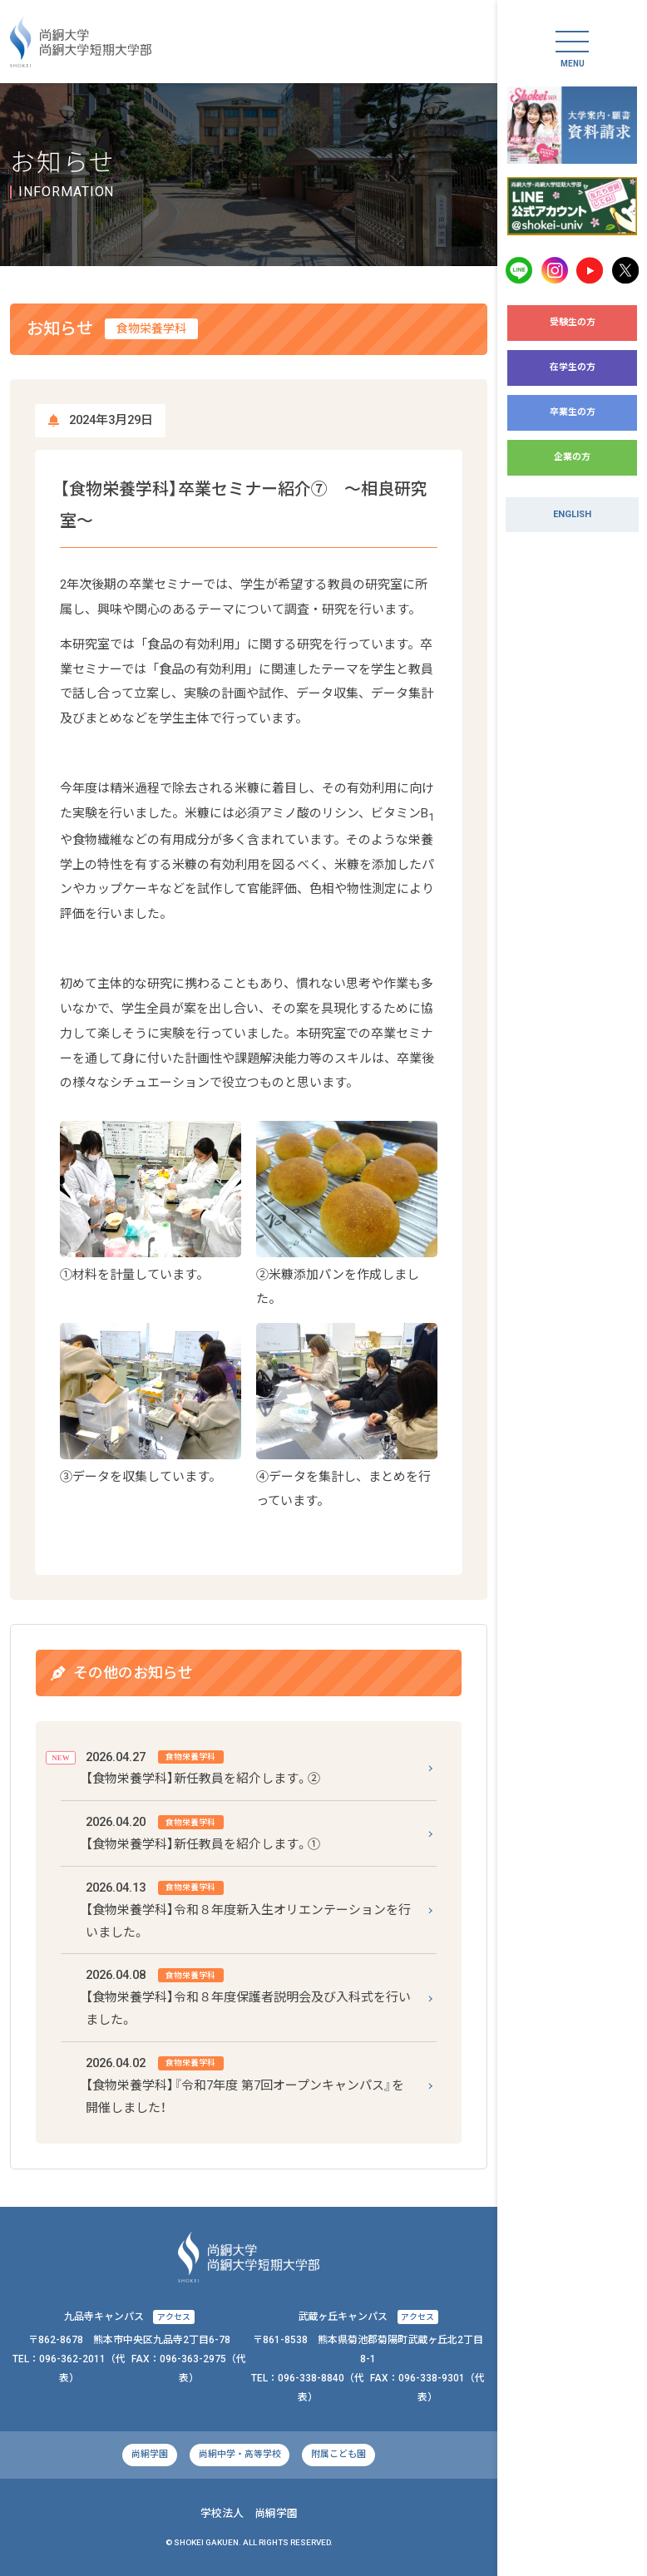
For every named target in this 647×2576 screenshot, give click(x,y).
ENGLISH (572, 514)
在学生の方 (572, 367)
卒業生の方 (572, 412)
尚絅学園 (149, 2454)
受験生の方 (572, 322)
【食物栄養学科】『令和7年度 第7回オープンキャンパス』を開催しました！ (245, 2083)
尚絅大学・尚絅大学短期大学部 (80, 42)
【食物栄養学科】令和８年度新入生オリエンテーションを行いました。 (248, 1908)
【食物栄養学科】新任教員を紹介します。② (203, 1766)
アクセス (173, 2317)
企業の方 (572, 457)
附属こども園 (338, 2454)
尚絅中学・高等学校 (240, 2454)
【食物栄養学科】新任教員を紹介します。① (203, 1831)
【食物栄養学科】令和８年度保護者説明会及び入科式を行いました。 (248, 1995)
